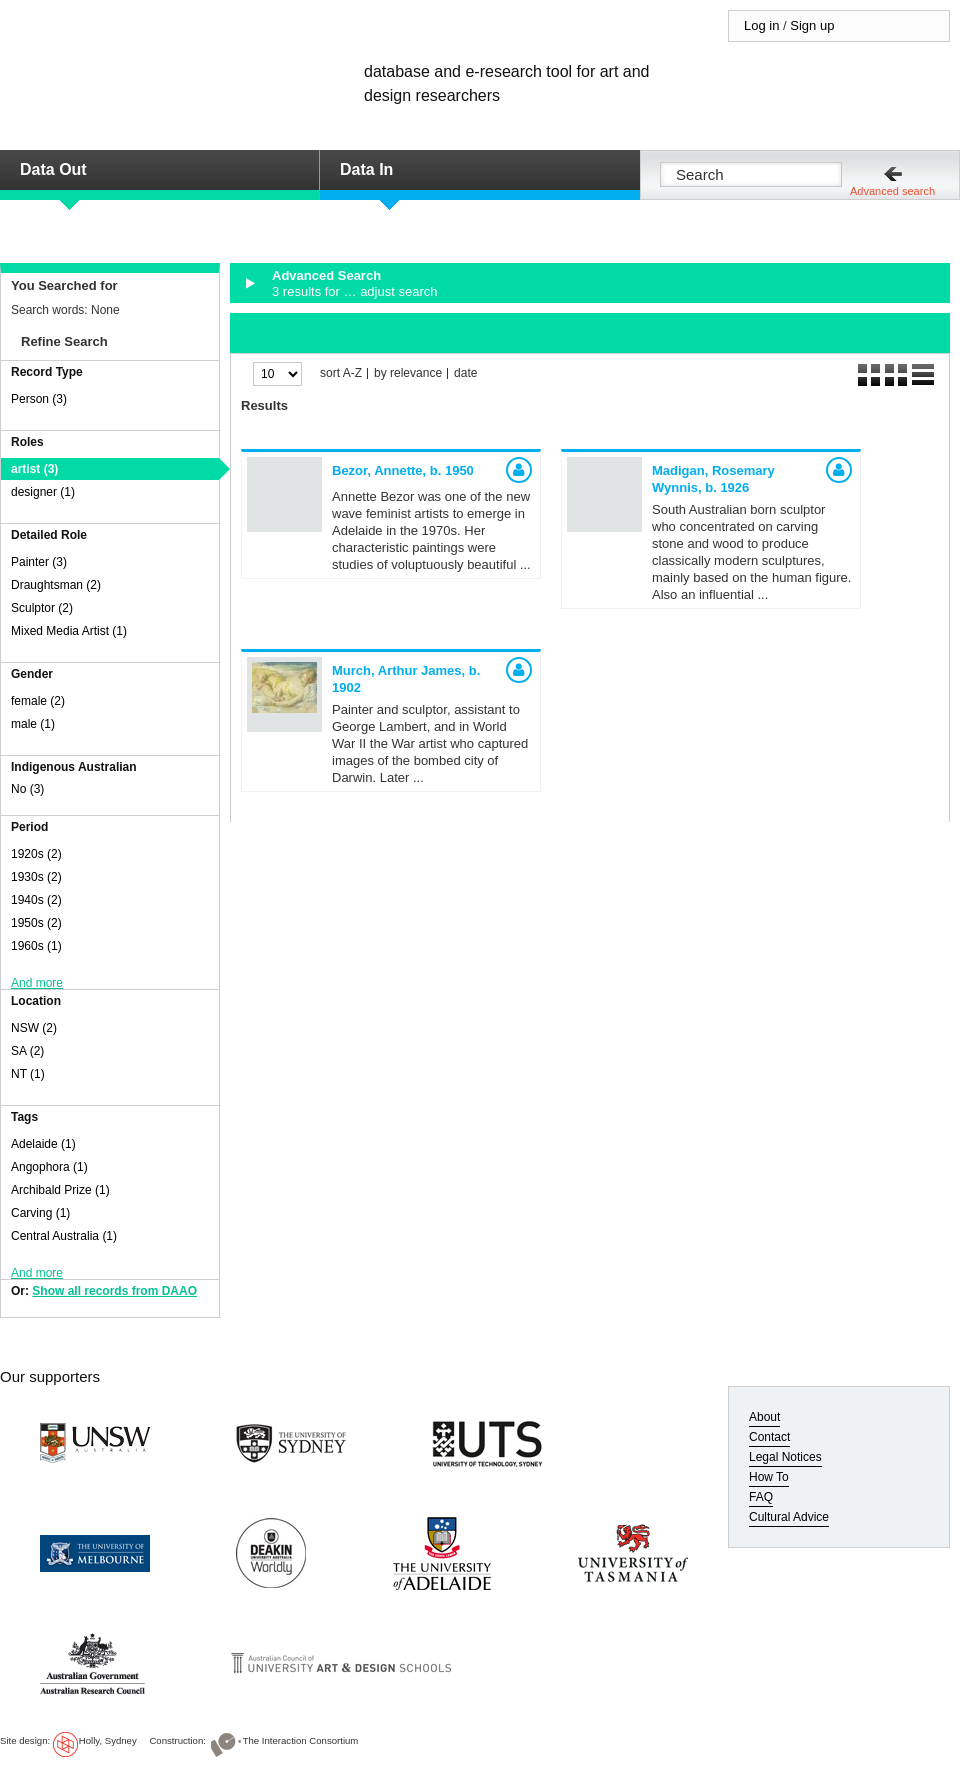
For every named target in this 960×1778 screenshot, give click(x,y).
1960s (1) (36, 946)
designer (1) (43, 492)
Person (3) (39, 399)
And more (37, 983)
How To (769, 1477)
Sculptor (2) (42, 608)
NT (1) (28, 1074)
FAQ (761, 1497)
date (465, 373)
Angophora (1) (49, 1167)
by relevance (408, 373)
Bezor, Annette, (403, 470)
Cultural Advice (789, 1517)
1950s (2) (36, 923)
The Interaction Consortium (301, 1740)
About (764, 1417)
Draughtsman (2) (56, 585)
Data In (366, 169)
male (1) (33, 724)
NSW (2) (34, 1028)
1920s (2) (36, 854)
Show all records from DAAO (114, 1291)
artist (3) (34, 469)
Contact (769, 1437)
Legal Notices (785, 1457)
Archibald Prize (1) (60, 1190)
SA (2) (27, 1051)
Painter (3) (39, 562)
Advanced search (892, 191)
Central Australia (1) (64, 1236)
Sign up (812, 25)
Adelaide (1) (43, 1144)
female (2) (38, 701)
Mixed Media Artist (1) (69, 631)
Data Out (53, 169)
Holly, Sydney (108, 1740)
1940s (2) (36, 900)
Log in (761, 25)
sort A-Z (341, 373)
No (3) (27, 789)
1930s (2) (36, 877)
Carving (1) (40, 1213)
